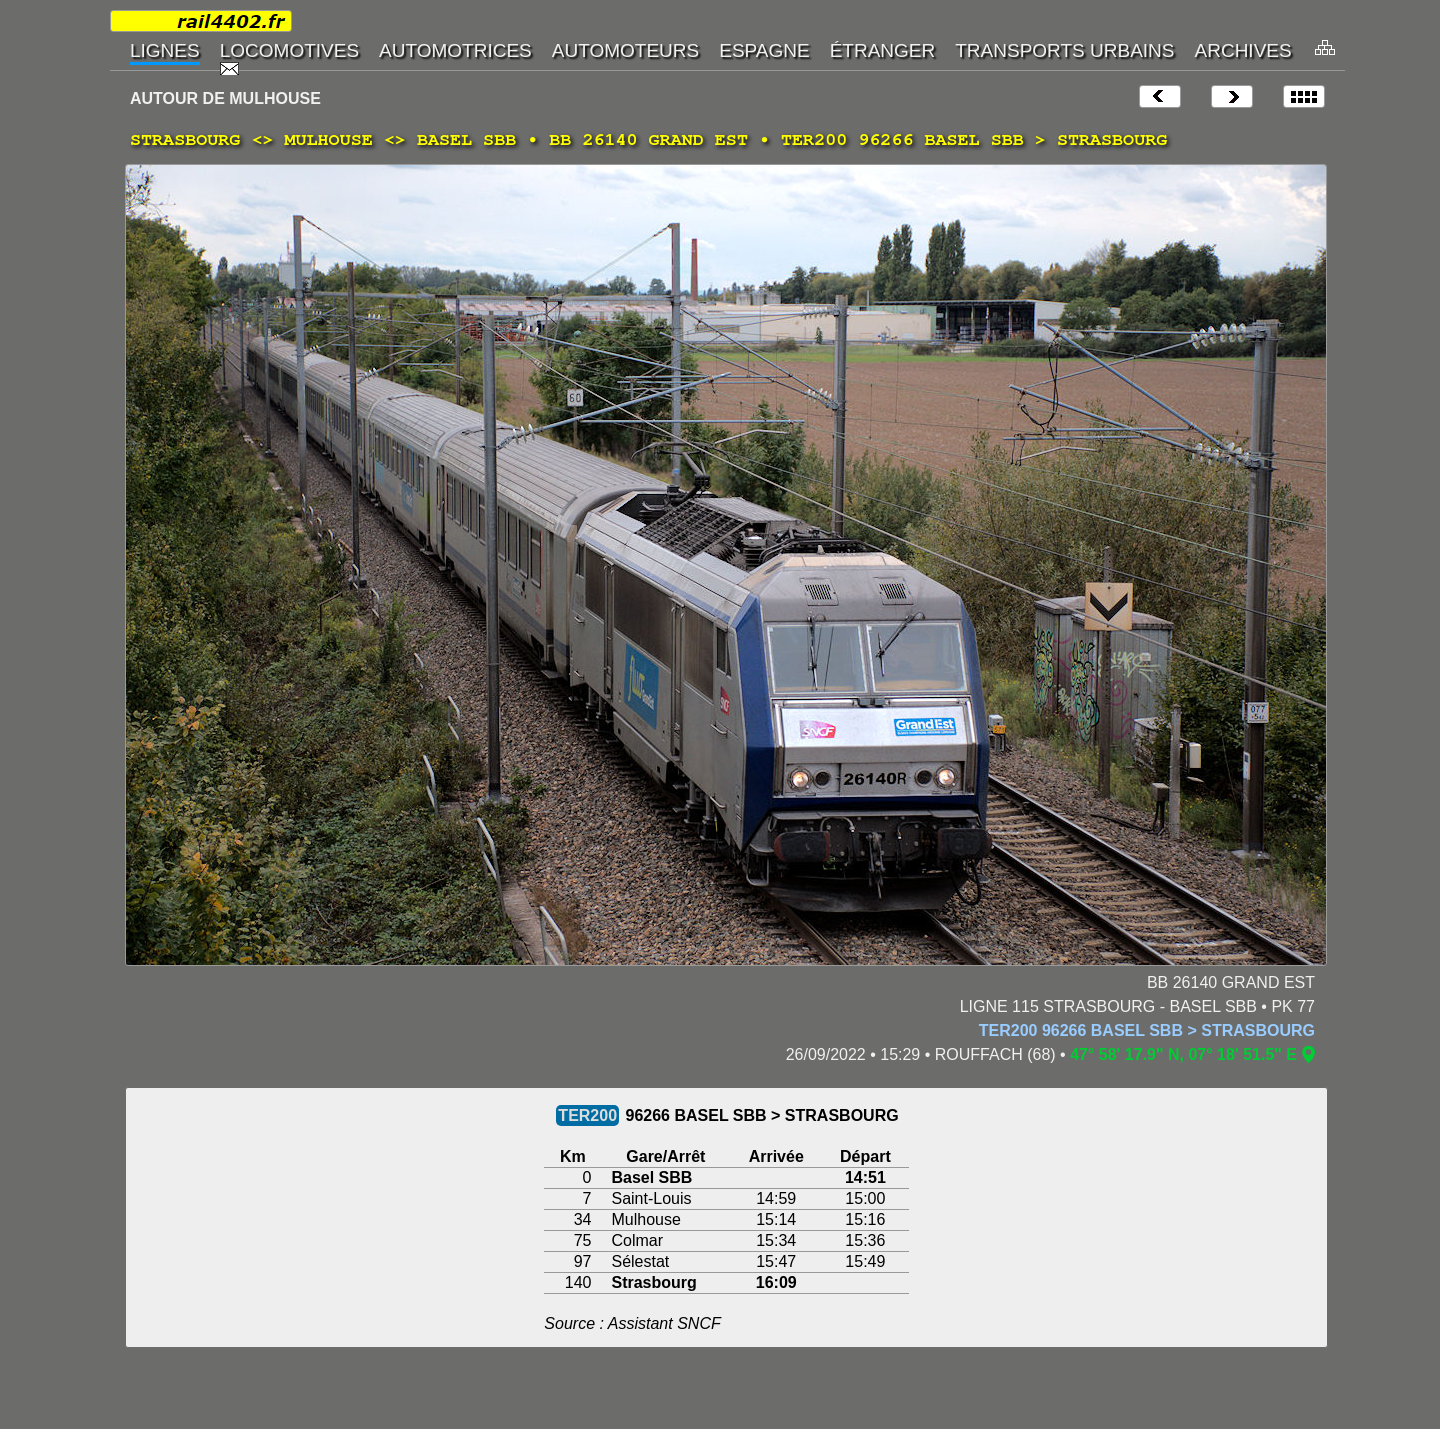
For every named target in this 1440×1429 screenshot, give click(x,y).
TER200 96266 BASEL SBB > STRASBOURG (1147, 1030)
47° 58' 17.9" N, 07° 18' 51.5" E (1183, 1054)
